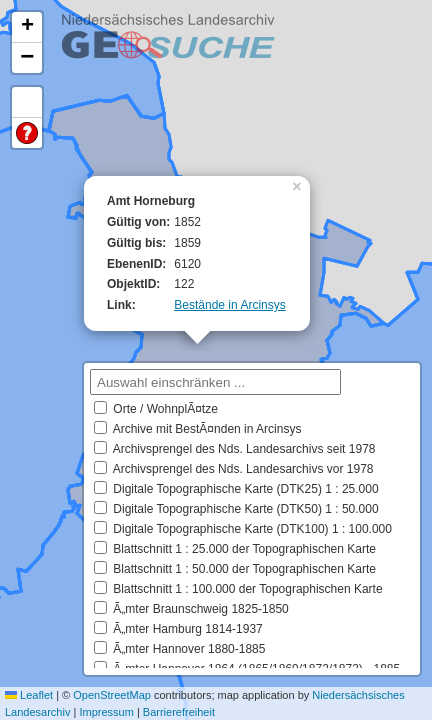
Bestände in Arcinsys (229, 305)
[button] (299, 185)
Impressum (106, 712)
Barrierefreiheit (179, 712)
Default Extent (27, 102)
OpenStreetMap (112, 695)
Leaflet (29, 695)
